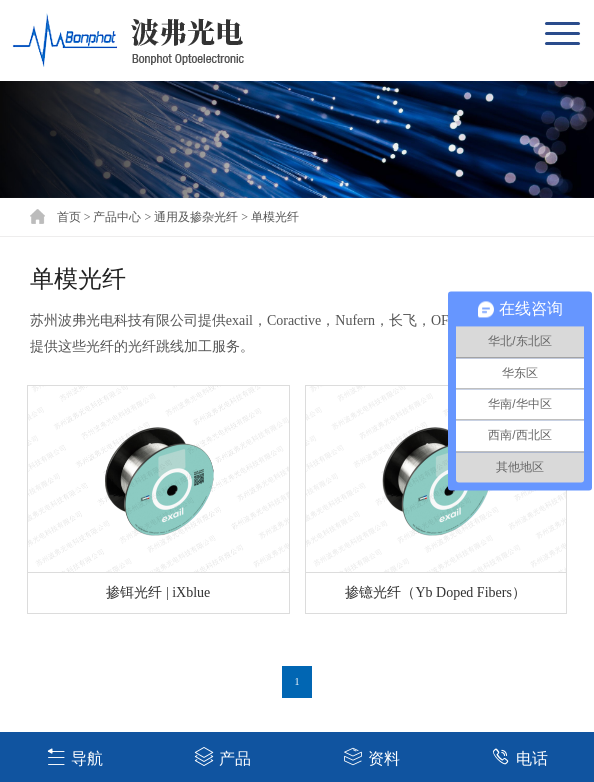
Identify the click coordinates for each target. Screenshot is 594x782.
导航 (74, 756)
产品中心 (117, 217)
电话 (519, 756)
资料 (371, 756)
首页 (69, 217)
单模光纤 (275, 217)
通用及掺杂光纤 (196, 217)
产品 (222, 756)
